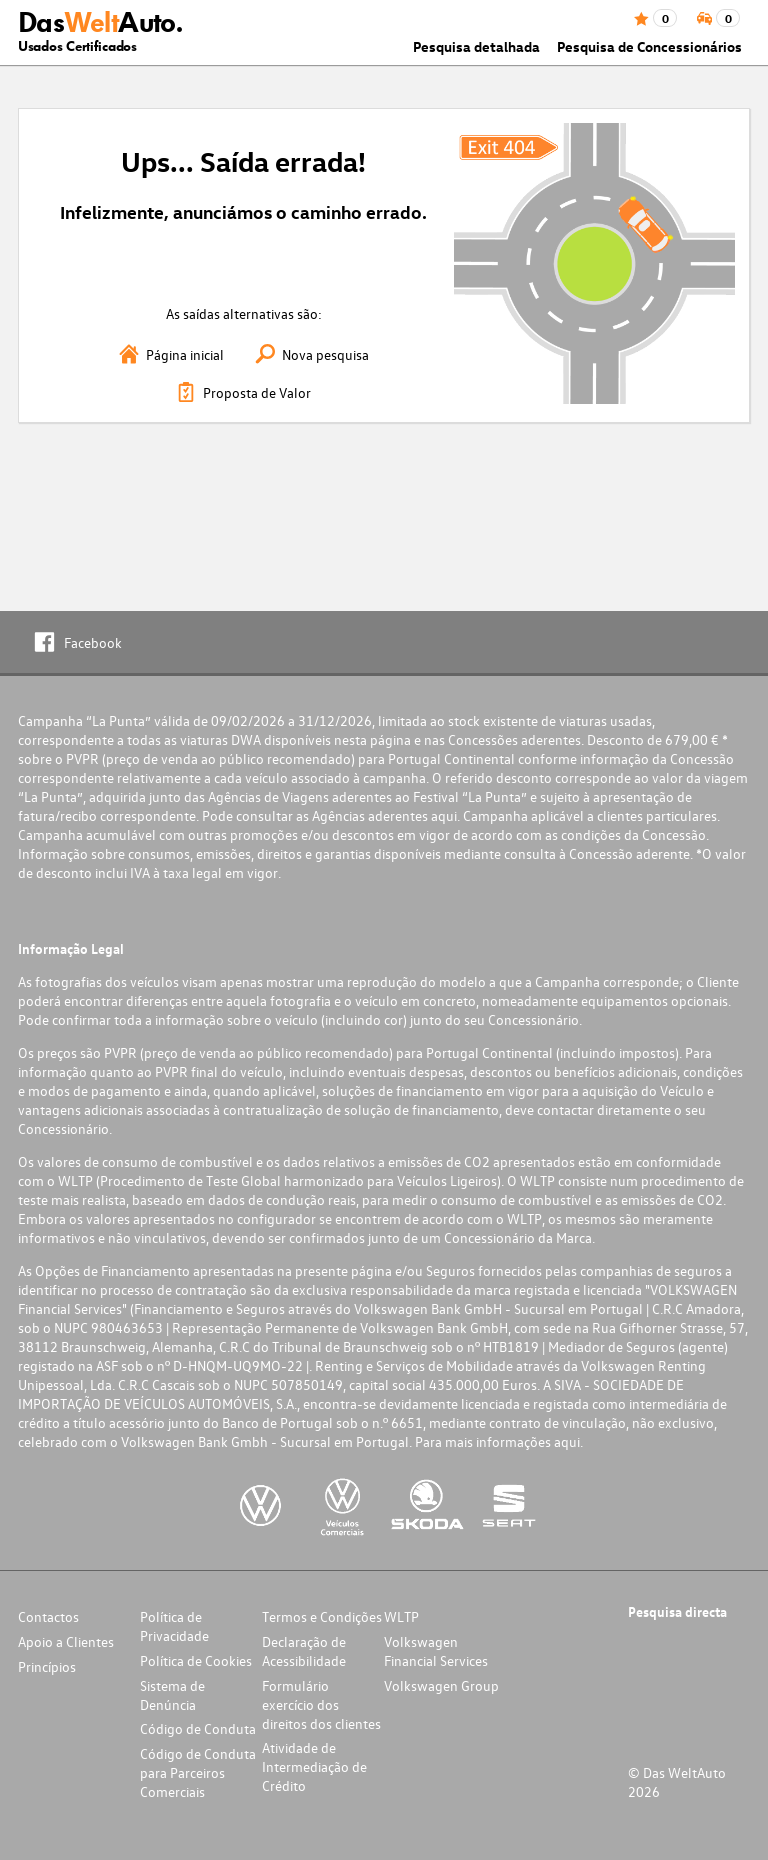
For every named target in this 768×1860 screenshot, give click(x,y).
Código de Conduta (198, 1728)
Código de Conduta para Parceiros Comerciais (198, 1772)
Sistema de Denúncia (172, 1695)
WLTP (401, 1616)
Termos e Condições (322, 1616)
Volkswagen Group (441, 1685)
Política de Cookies (196, 1660)
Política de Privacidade (174, 1626)
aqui (444, 815)
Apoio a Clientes (66, 1641)
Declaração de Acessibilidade (304, 1651)
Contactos (48, 1616)
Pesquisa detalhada (476, 46)
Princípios (47, 1666)
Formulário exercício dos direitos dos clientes (321, 1704)
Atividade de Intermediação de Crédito (314, 1766)
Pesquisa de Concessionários (649, 46)
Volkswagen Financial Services (436, 1651)
